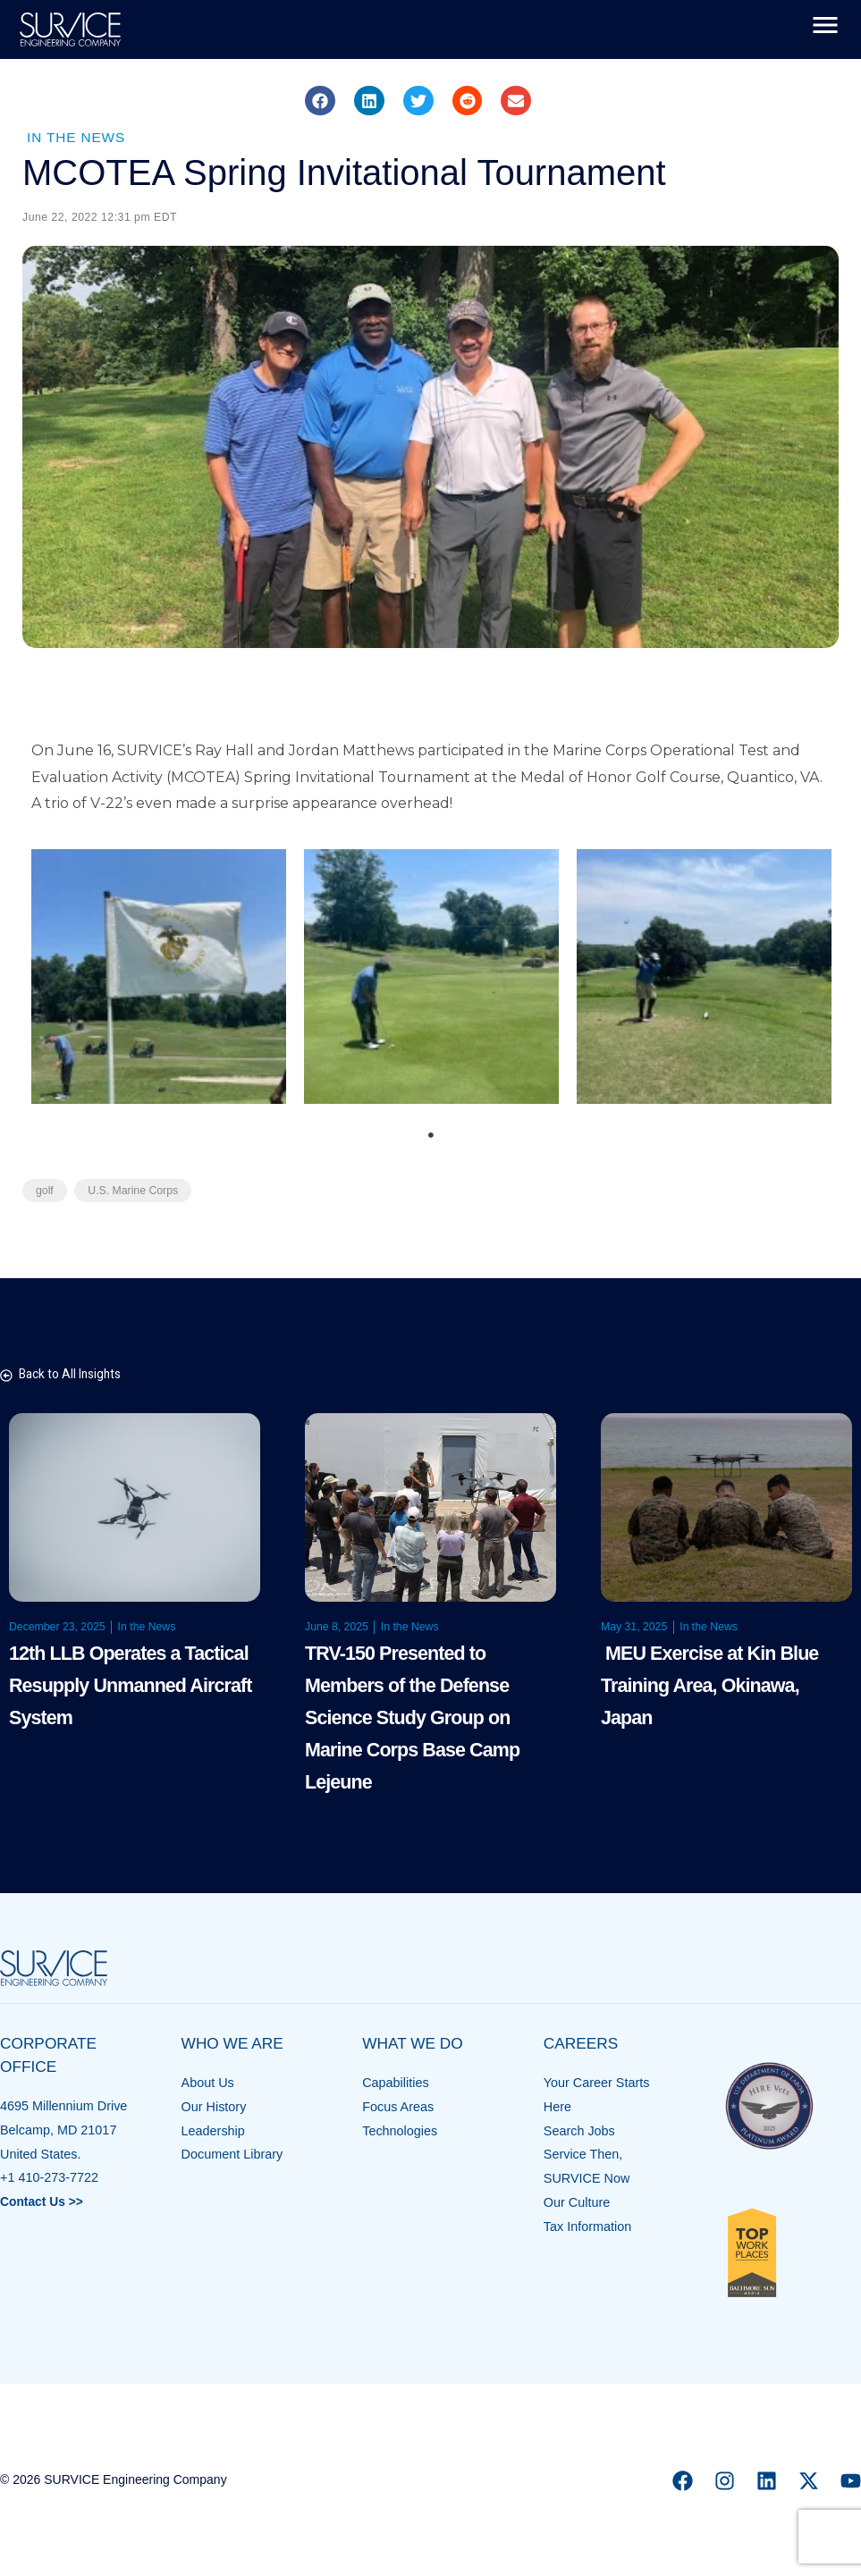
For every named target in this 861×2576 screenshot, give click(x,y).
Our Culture (577, 2203)
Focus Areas (398, 2107)
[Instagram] (724, 2481)
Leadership (213, 2132)
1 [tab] (431, 1136)
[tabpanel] (158, 977)
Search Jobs (579, 2132)
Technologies (399, 2132)
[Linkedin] (766, 2481)
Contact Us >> (43, 2202)
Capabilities (395, 2083)
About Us (207, 2083)
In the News (78, 137)
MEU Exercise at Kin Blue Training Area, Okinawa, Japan (715, 1686)
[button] (320, 101)
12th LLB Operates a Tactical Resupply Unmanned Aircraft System (134, 1686)
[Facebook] (682, 2481)
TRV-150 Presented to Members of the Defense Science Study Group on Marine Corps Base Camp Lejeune (417, 1718)
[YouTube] (850, 2481)
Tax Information (587, 2227)
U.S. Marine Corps (135, 1191)
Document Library (232, 2155)
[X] (808, 2481)
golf (45, 1191)
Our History (214, 2107)
